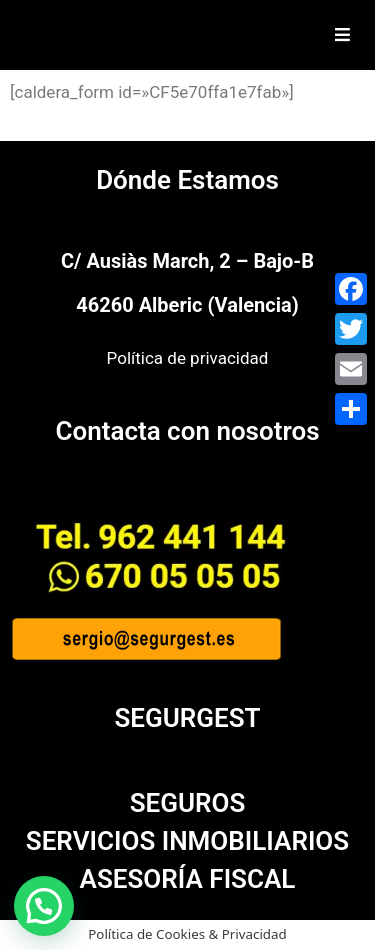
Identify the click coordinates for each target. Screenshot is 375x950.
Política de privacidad (188, 358)
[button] (44, 906)
